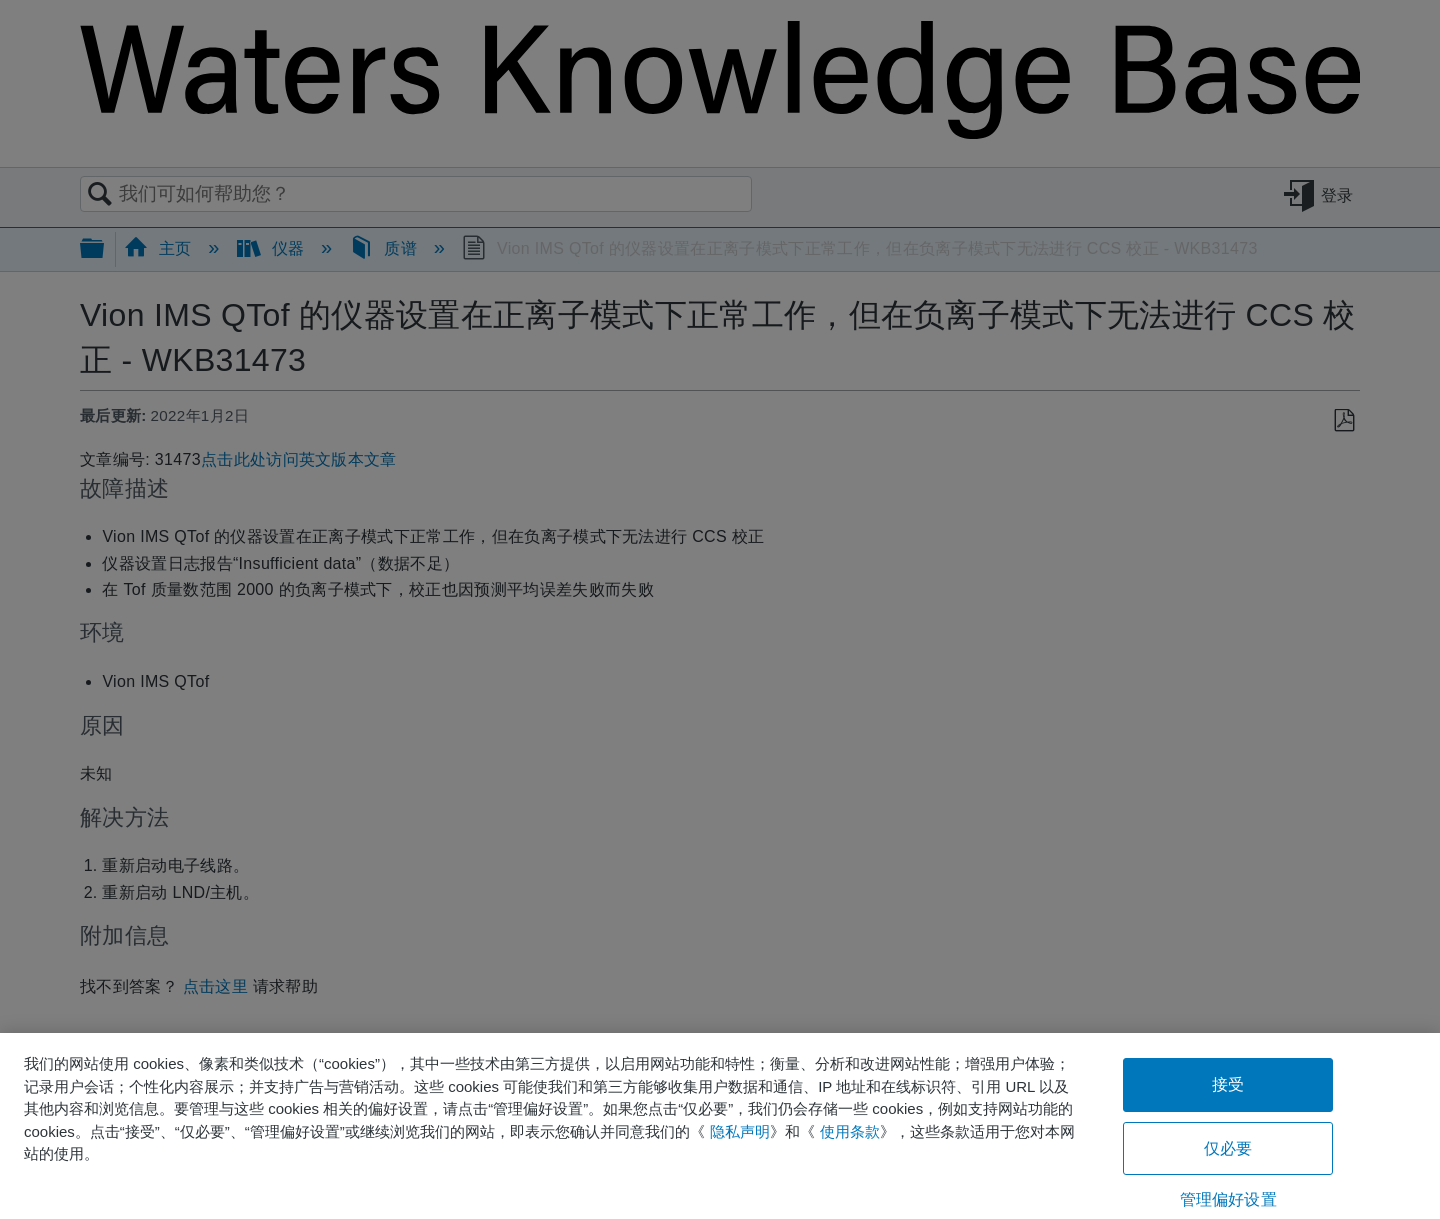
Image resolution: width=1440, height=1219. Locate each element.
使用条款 (850, 1131)
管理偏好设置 (1228, 1199)
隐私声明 (740, 1131)
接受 (1228, 1084)
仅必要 (1228, 1148)
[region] (720, 1126)
